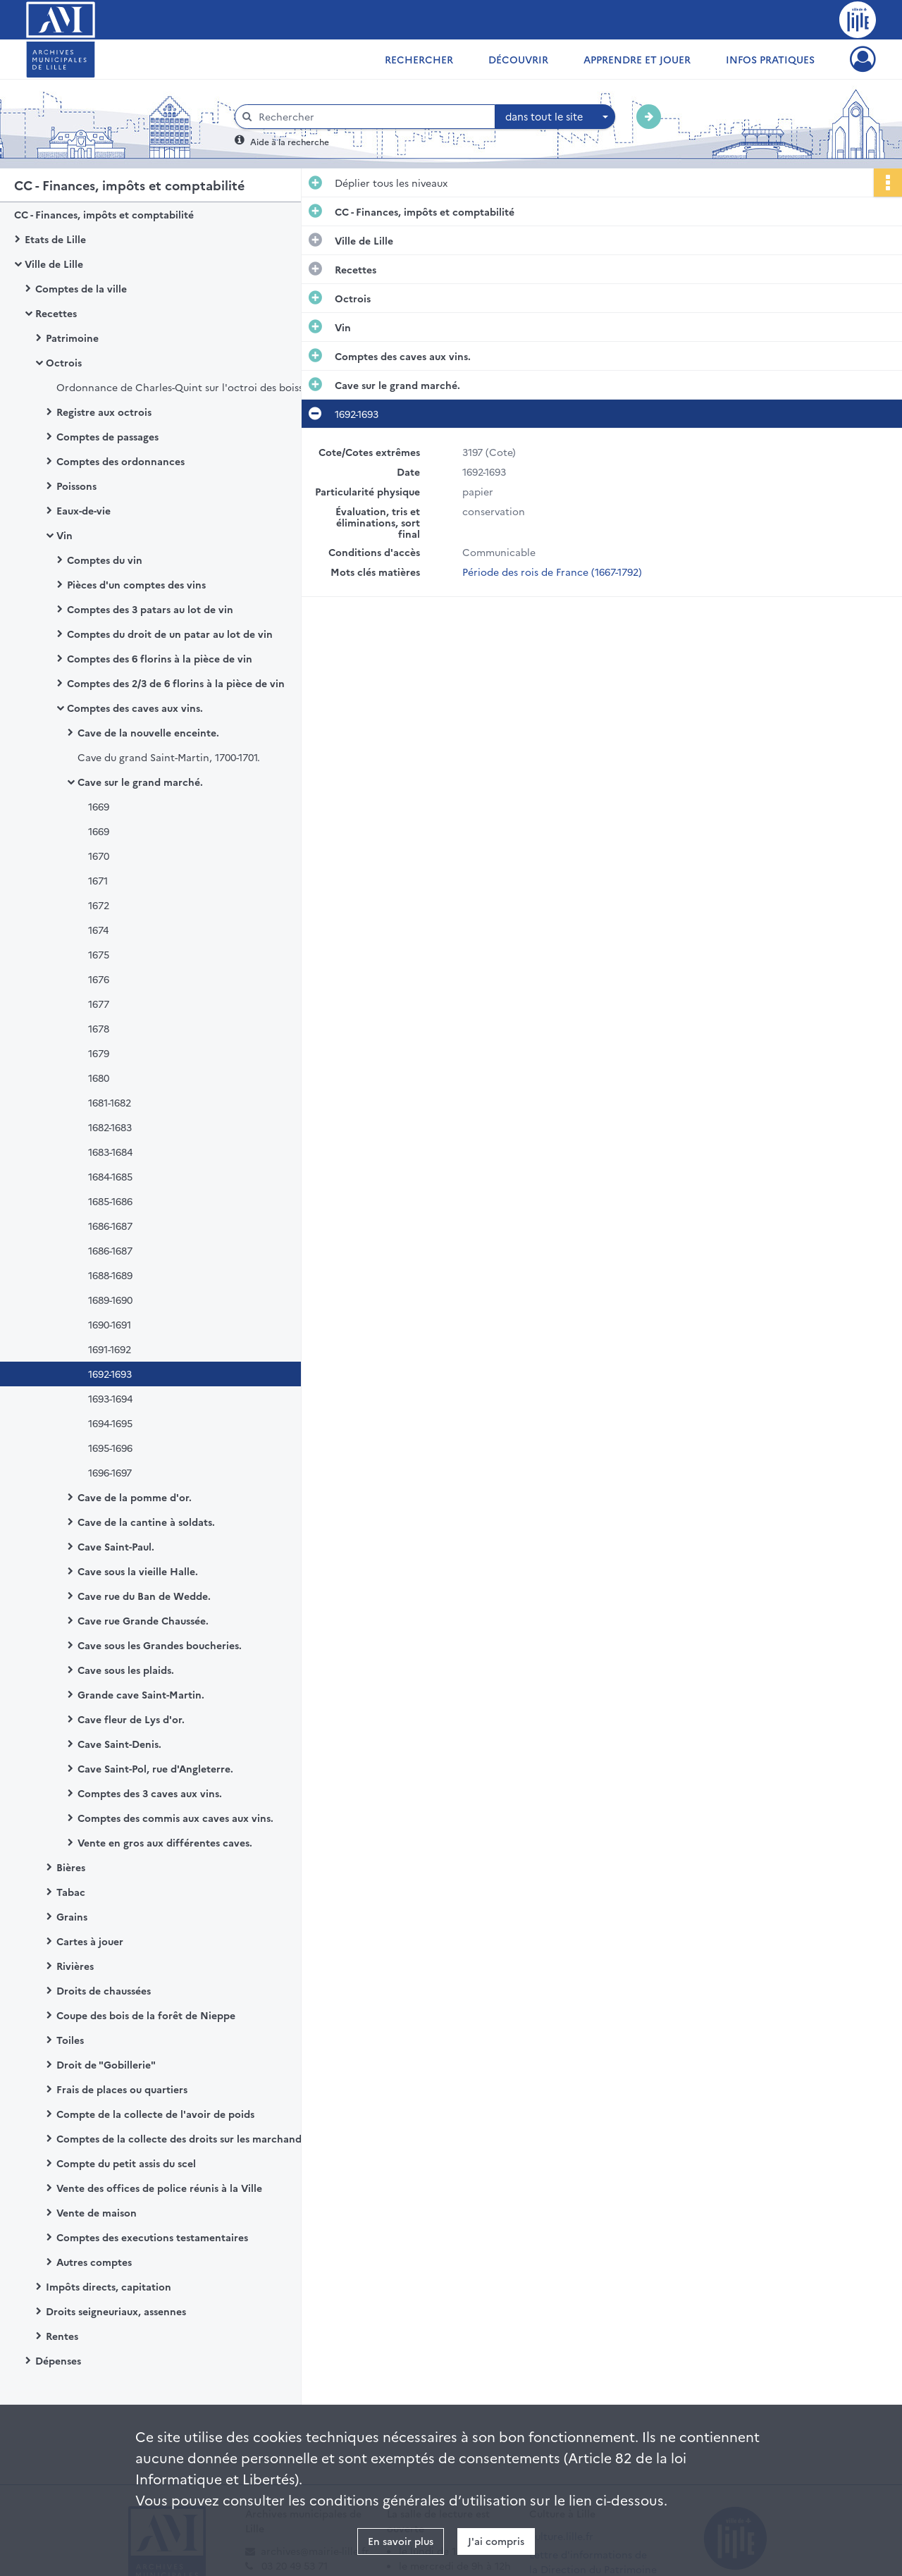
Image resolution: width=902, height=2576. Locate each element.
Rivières (75, 1966)
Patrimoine (72, 338)
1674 (98, 930)
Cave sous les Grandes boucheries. (160, 1645)
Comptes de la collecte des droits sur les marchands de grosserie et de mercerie (197, 2138)
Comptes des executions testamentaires (152, 2237)
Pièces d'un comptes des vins (136, 584)
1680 (98, 1078)
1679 (98, 1053)
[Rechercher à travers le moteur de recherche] (372, 116)
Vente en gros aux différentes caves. (165, 1842)
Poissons (76, 486)
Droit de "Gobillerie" (106, 2064)
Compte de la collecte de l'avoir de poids (155, 2114)
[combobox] (555, 117)
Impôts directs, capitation (108, 2286)
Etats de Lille (55, 239)
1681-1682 (109, 1102)
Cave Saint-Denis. (119, 1744)
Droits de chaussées (103, 1990)
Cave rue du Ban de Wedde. (144, 1596)
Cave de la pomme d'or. (135, 1497)
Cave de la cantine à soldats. (146, 1522)
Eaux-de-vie (83, 510)
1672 (98, 905)
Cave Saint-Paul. (116, 1546)
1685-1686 (110, 1201)
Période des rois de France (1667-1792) (552, 572)
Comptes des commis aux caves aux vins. (175, 1818)
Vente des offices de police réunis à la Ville (159, 2188)
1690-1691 (109, 1324)
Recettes (56, 313)
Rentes (62, 2336)
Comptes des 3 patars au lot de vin (150, 609)
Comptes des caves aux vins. (135, 708)
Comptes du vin (104, 560)
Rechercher (419, 59)
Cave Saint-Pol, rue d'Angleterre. (155, 1768)
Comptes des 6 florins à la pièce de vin (159, 658)
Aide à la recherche (289, 141)
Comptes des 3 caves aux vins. (150, 1793)
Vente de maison (96, 2212)
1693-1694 (110, 1398)
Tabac (70, 1892)
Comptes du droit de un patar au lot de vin (170, 634)
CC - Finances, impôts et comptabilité (104, 214)
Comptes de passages (107, 436)
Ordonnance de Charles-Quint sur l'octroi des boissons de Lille (197, 387)
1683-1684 (110, 1152)
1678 (98, 1028)
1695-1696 (110, 1448)
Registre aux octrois (104, 412)
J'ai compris (496, 2541)
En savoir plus (400, 2541)
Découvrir (518, 59)
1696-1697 (110, 1472)
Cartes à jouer (89, 1941)
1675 (98, 954)
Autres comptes (94, 2262)
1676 (98, 979)
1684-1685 (110, 1176)
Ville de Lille (54, 264)
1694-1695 (110, 1423)
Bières (70, 1867)
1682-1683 (110, 1127)
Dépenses (58, 2360)
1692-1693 (110, 1374)
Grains (71, 1916)
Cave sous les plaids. (126, 1670)
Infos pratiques (770, 59)
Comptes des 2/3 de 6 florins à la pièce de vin (176, 683)
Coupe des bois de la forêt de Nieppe (145, 2015)
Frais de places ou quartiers (121, 2089)
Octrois (64, 362)
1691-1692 (109, 1349)
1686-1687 (110, 1226)
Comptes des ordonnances (120, 461)
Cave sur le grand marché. (140, 782)
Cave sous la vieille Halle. (138, 1571)
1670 (98, 856)
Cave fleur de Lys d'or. (131, 1719)
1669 (98, 806)
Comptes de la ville (81, 288)
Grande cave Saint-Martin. (141, 1694)
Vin (64, 535)
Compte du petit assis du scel (126, 2163)
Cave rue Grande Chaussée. (143, 1620)
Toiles (70, 2040)
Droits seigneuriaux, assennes (116, 2311)
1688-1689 (110, 1275)
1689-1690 (110, 1300)
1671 (98, 880)
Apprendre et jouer (637, 59)
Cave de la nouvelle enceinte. (148, 732)
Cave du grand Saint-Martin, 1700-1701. (169, 757)
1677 (98, 1004)
